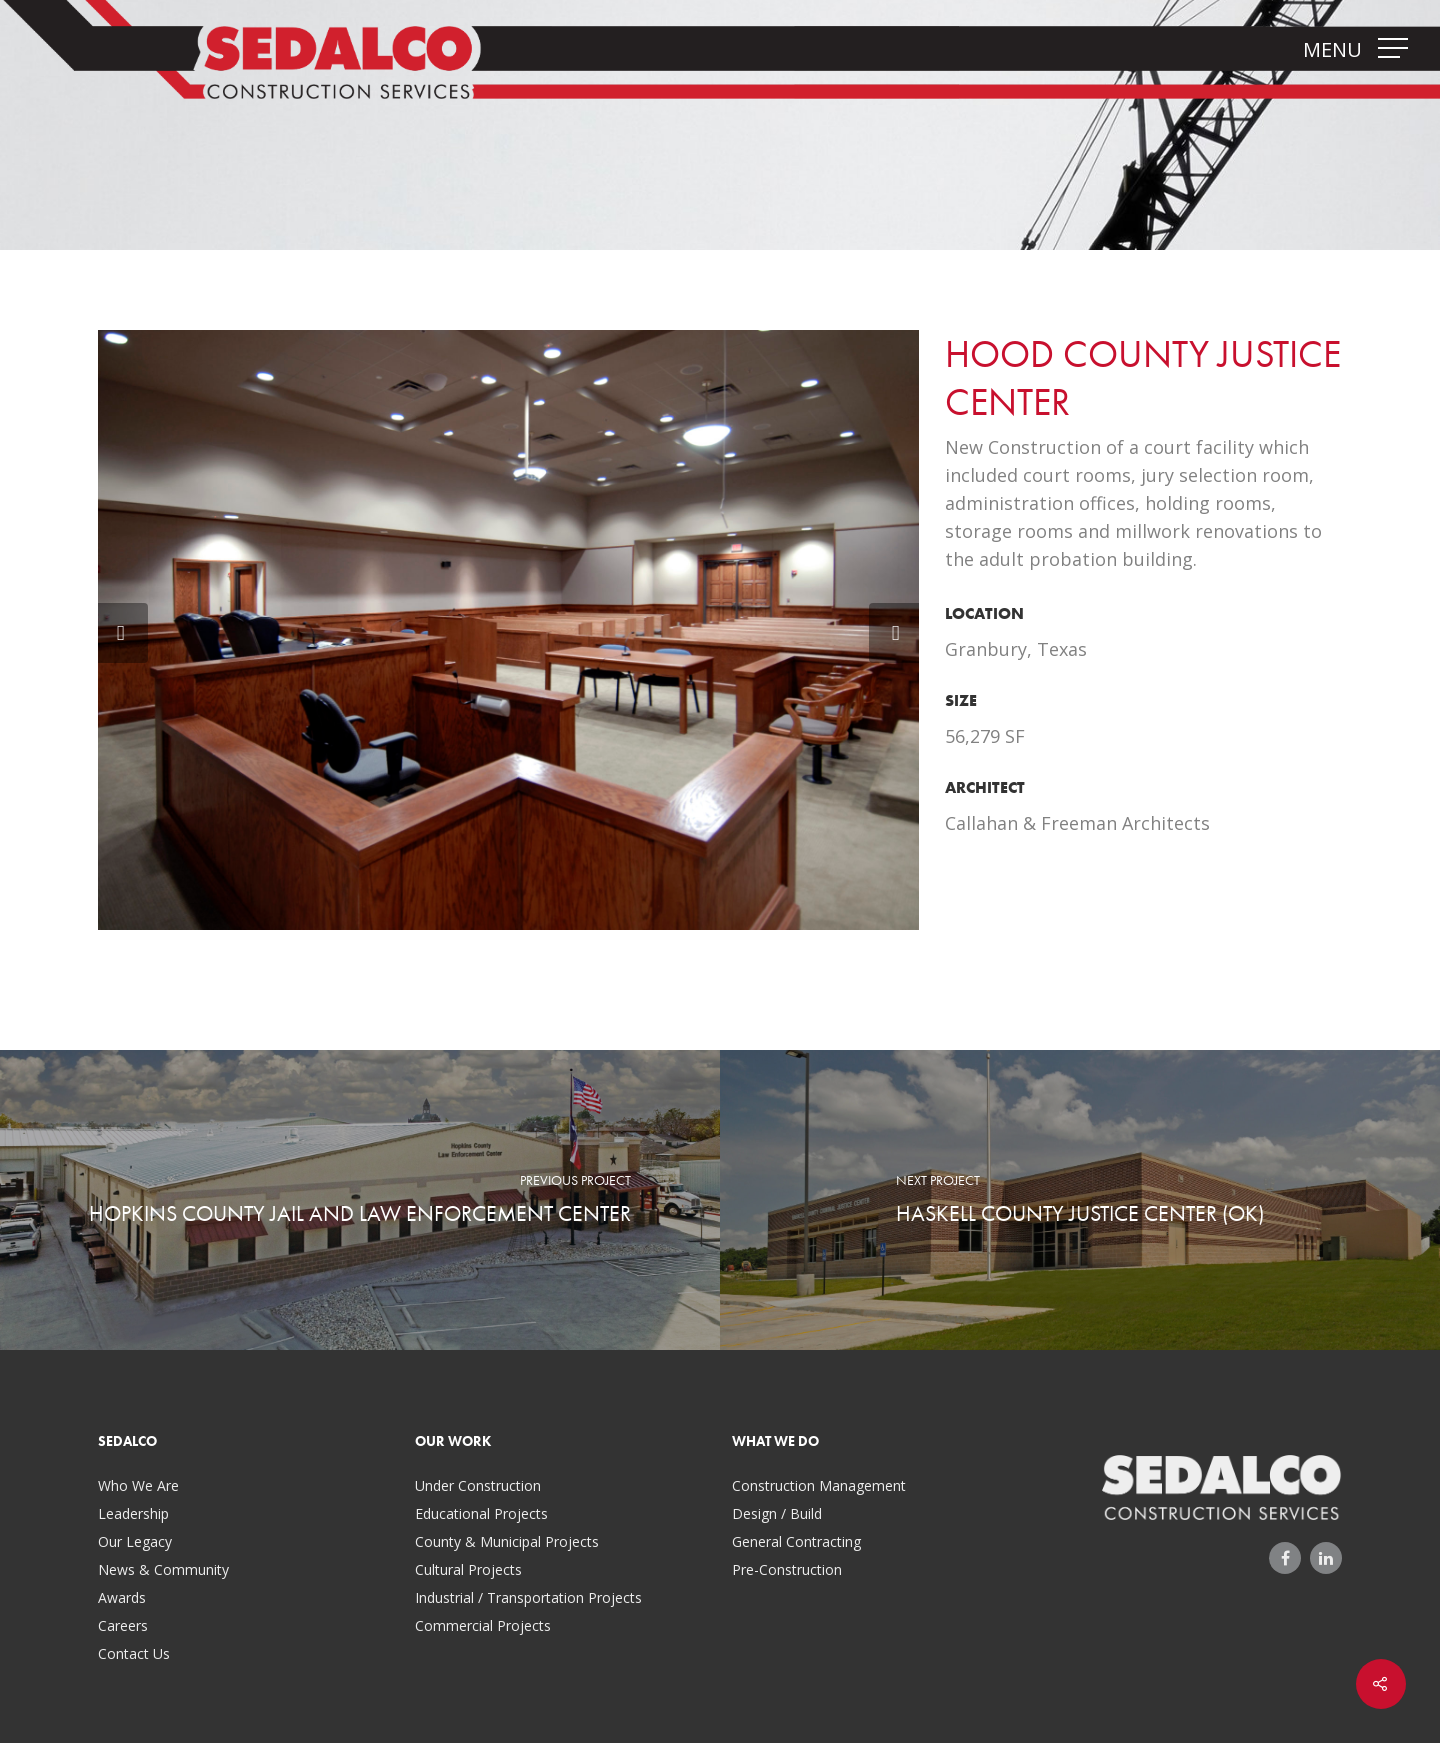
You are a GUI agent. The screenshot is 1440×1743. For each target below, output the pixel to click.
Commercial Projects (483, 1625)
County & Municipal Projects (507, 1541)
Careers (123, 1625)
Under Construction (478, 1485)
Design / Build (777, 1513)
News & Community (163, 1569)
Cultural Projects (468, 1569)
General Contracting (796, 1541)
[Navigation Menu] (1395, 48)
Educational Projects (481, 1513)
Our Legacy (135, 1541)
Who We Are (138, 1485)
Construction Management (819, 1485)
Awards (122, 1597)
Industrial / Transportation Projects (528, 1597)
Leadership (133, 1513)
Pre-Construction (787, 1569)
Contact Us (134, 1653)
